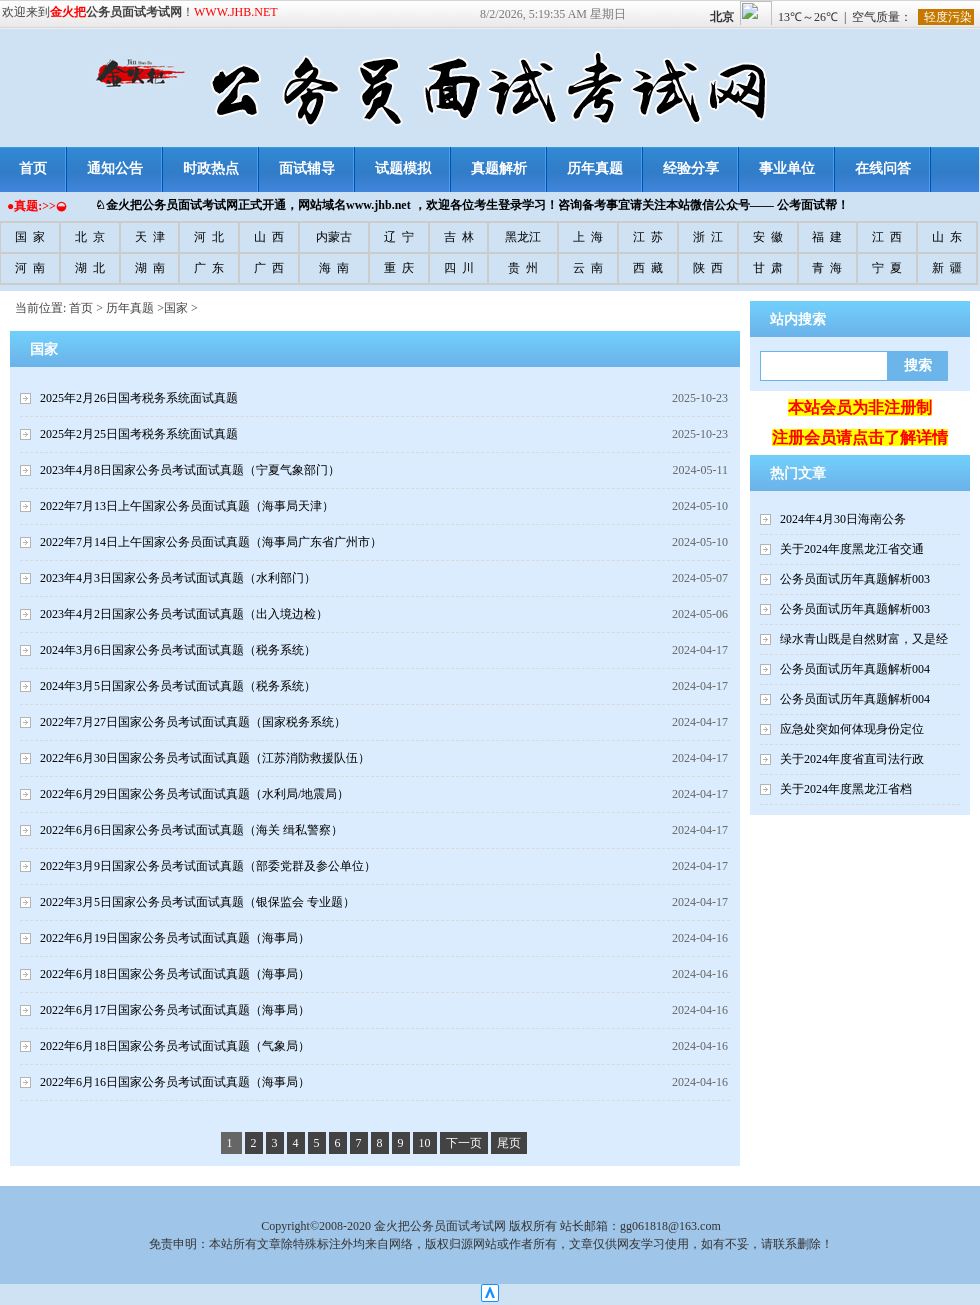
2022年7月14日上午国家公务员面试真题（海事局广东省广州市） (211, 542)
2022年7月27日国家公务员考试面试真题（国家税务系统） (193, 722)
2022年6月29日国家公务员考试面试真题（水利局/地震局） (194, 794)
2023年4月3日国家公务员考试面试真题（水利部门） (178, 578)
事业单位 (787, 168)
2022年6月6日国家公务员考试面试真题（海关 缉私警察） (191, 830)
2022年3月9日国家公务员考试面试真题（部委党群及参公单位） (208, 866)
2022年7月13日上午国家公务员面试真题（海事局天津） (187, 506)
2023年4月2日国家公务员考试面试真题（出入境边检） (184, 614)
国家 (176, 308)
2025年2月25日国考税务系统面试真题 (139, 434)
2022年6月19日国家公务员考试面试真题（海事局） (175, 938)
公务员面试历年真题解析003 (855, 579)
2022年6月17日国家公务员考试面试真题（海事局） (175, 1010)
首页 (81, 308)
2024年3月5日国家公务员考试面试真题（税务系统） (178, 686)
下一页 (464, 1143)
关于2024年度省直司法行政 (852, 759)
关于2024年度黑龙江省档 (846, 789)
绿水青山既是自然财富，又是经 (864, 639)
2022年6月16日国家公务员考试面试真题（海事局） (175, 1082)
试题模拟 (403, 168)
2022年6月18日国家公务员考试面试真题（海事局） (175, 974)
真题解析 (499, 168)
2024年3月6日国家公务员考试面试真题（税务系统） (178, 650)
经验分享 (691, 168)
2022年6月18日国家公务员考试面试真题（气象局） (175, 1046)
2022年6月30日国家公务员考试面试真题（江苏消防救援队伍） (205, 758)
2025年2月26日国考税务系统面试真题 (139, 398)
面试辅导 (307, 168)
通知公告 (115, 168)
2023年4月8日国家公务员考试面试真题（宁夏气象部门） (190, 470)
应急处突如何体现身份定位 (852, 729)
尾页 (509, 1143)
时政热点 (211, 168)
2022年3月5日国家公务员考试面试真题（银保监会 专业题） (197, 902)
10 (425, 1143)
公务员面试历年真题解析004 (855, 669)
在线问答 (883, 168)
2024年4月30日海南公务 (843, 519)
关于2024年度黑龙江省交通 (852, 549)
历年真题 (595, 168)
